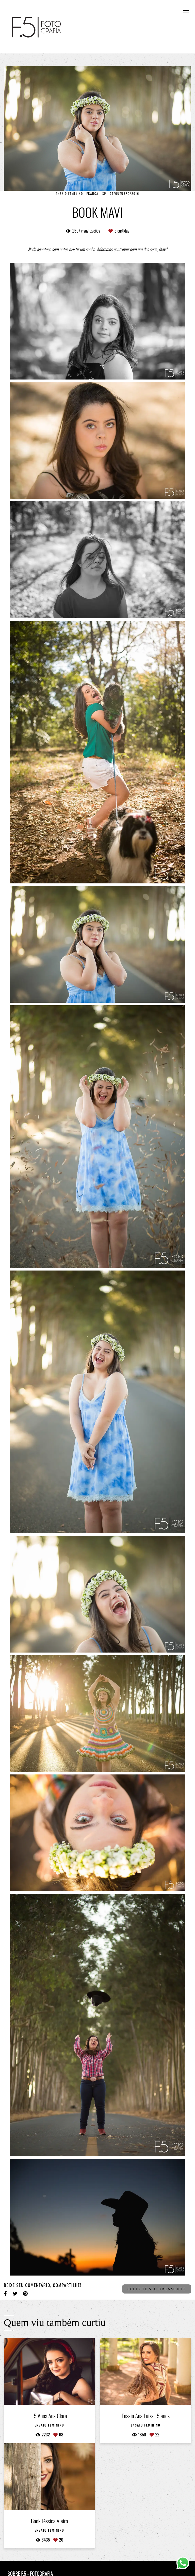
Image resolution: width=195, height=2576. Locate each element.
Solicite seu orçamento (156, 2289)
